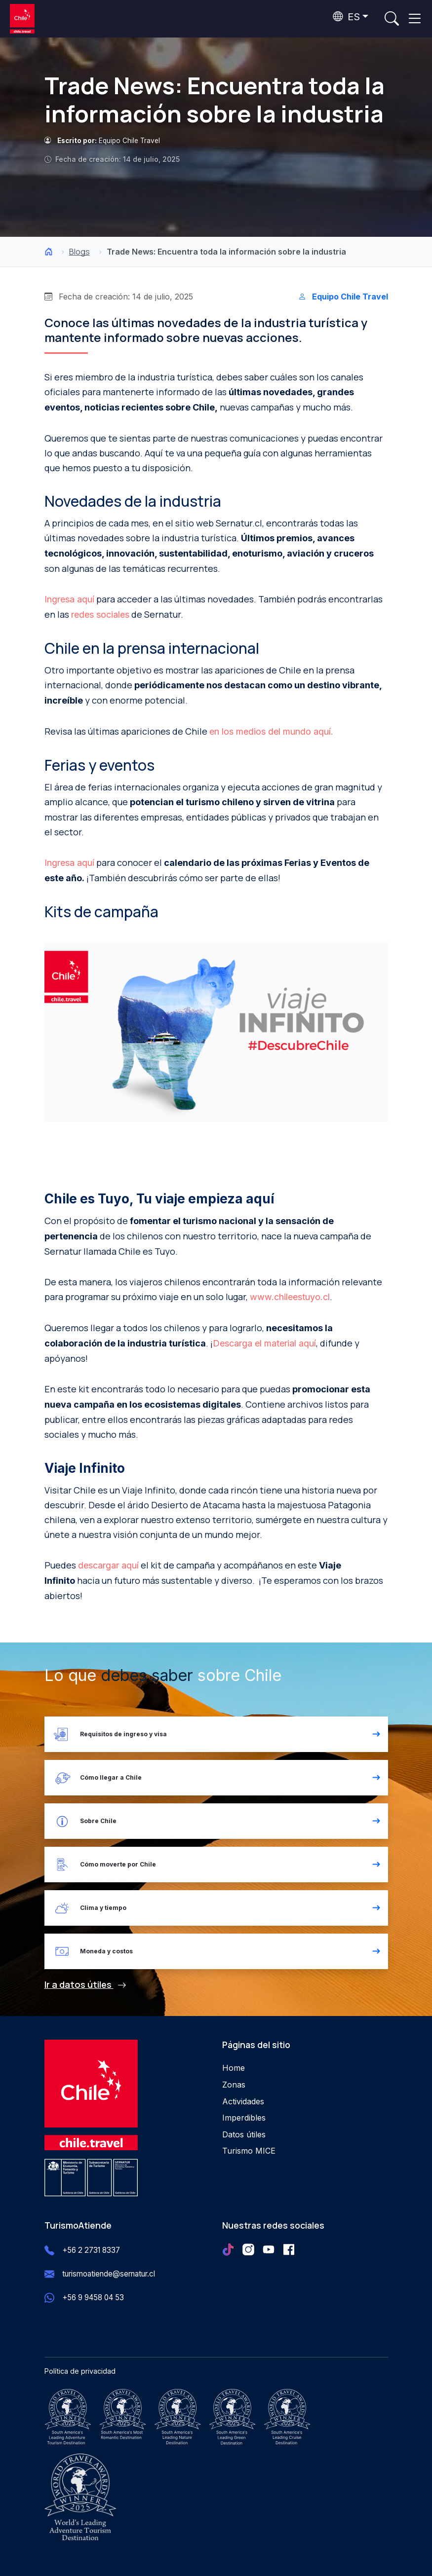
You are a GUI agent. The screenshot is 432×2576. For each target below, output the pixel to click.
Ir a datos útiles (85, 1984)
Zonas (233, 2085)
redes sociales (100, 614)
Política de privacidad (80, 2371)
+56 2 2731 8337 (91, 2250)
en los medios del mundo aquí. (271, 731)
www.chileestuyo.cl (290, 1297)
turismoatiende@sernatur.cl (108, 2273)
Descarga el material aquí (264, 1343)
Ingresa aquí (69, 599)
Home (233, 2068)
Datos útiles (244, 2134)
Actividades (243, 2101)
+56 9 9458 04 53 (93, 2297)
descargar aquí (108, 1565)
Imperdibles (244, 2118)
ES (346, 17)
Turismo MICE (248, 2151)
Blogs (79, 251)
